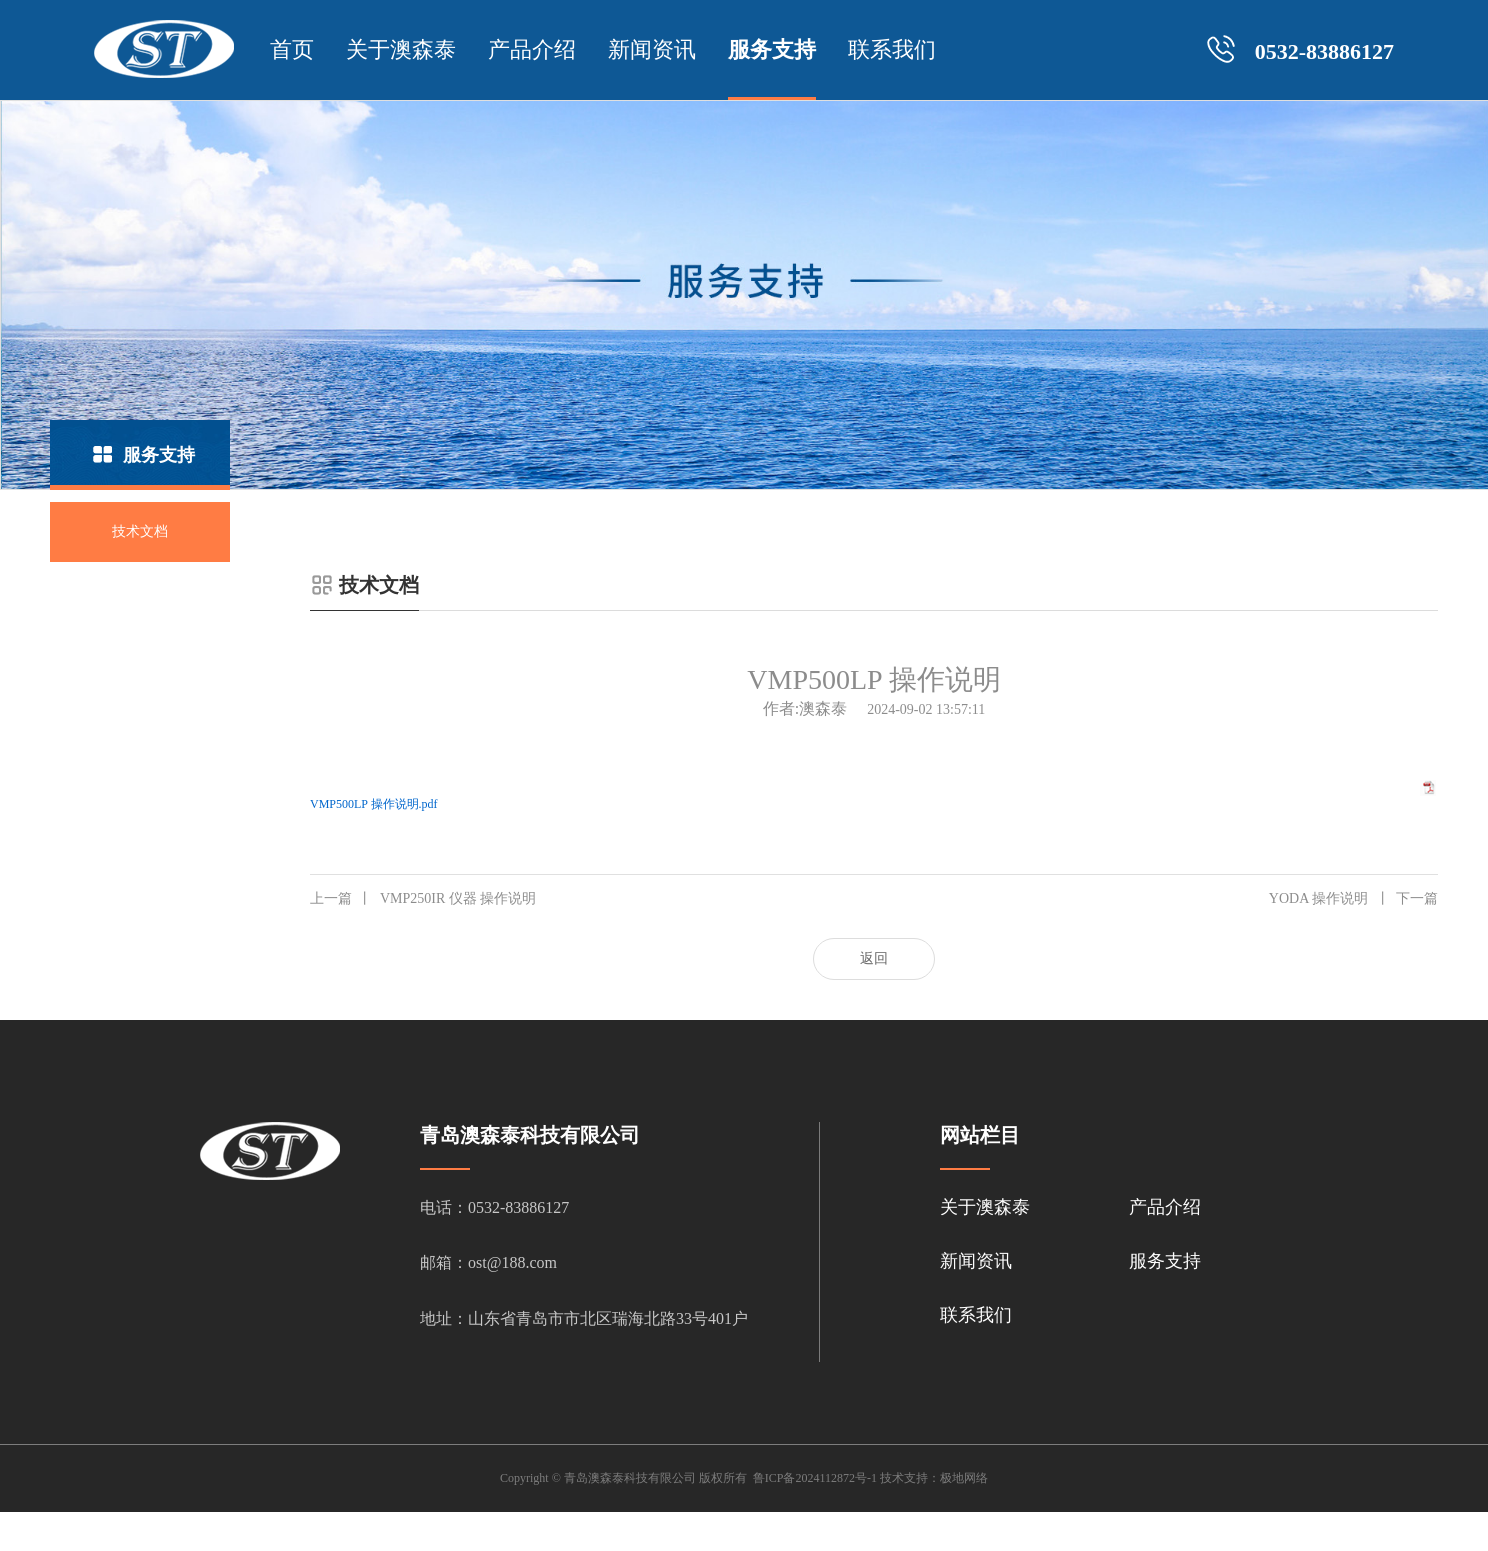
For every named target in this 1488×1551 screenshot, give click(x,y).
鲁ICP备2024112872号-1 (815, 1478)
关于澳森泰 (401, 49)
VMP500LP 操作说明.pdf (374, 804)
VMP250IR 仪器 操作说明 (423, 899)
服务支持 (772, 49)
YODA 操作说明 (1353, 899)
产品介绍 (532, 49)
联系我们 (892, 49)
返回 (874, 958)
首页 (292, 49)
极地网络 (964, 1478)
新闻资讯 (652, 49)
